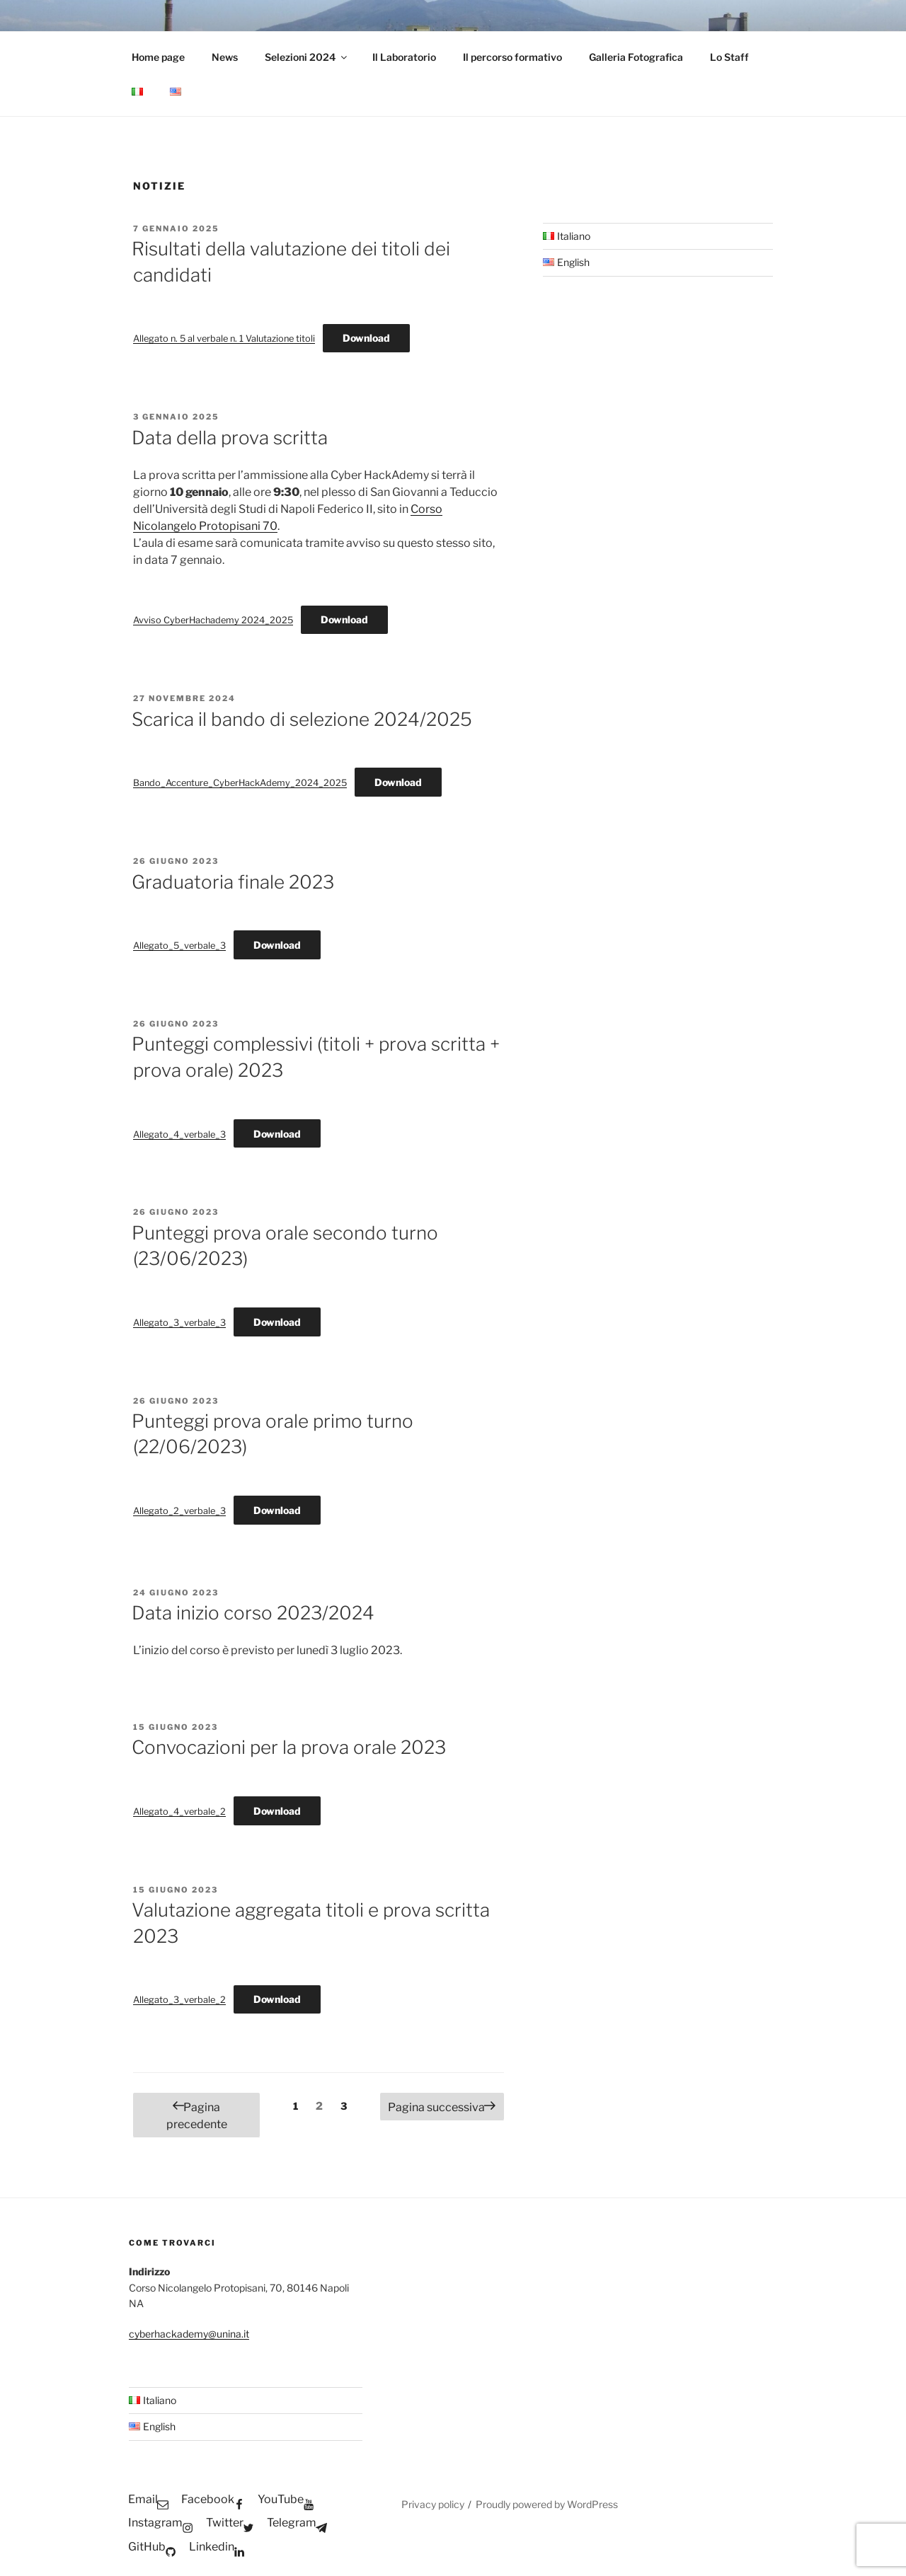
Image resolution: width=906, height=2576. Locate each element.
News (225, 57)
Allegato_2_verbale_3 (179, 1511)
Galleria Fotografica (636, 57)
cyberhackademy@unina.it (189, 2334)
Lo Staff (729, 57)
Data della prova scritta (230, 438)
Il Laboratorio (404, 57)
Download (366, 338)
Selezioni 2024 (307, 57)
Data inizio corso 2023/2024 (253, 1613)
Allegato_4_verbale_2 (179, 1811)
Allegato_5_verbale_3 (179, 945)
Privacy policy (432, 2504)
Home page (158, 57)
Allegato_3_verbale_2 (179, 1999)
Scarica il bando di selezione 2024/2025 (302, 719)
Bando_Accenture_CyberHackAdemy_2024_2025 (240, 783)
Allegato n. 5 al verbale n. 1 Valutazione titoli (224, 338)
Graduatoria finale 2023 (233, 882)
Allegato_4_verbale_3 (179, 1134)
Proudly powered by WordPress (547, 2504)
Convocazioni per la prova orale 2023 (289, 1747)
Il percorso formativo (512, 57)
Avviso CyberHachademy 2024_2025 (213, 620)
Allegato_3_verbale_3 (179, 1322)
